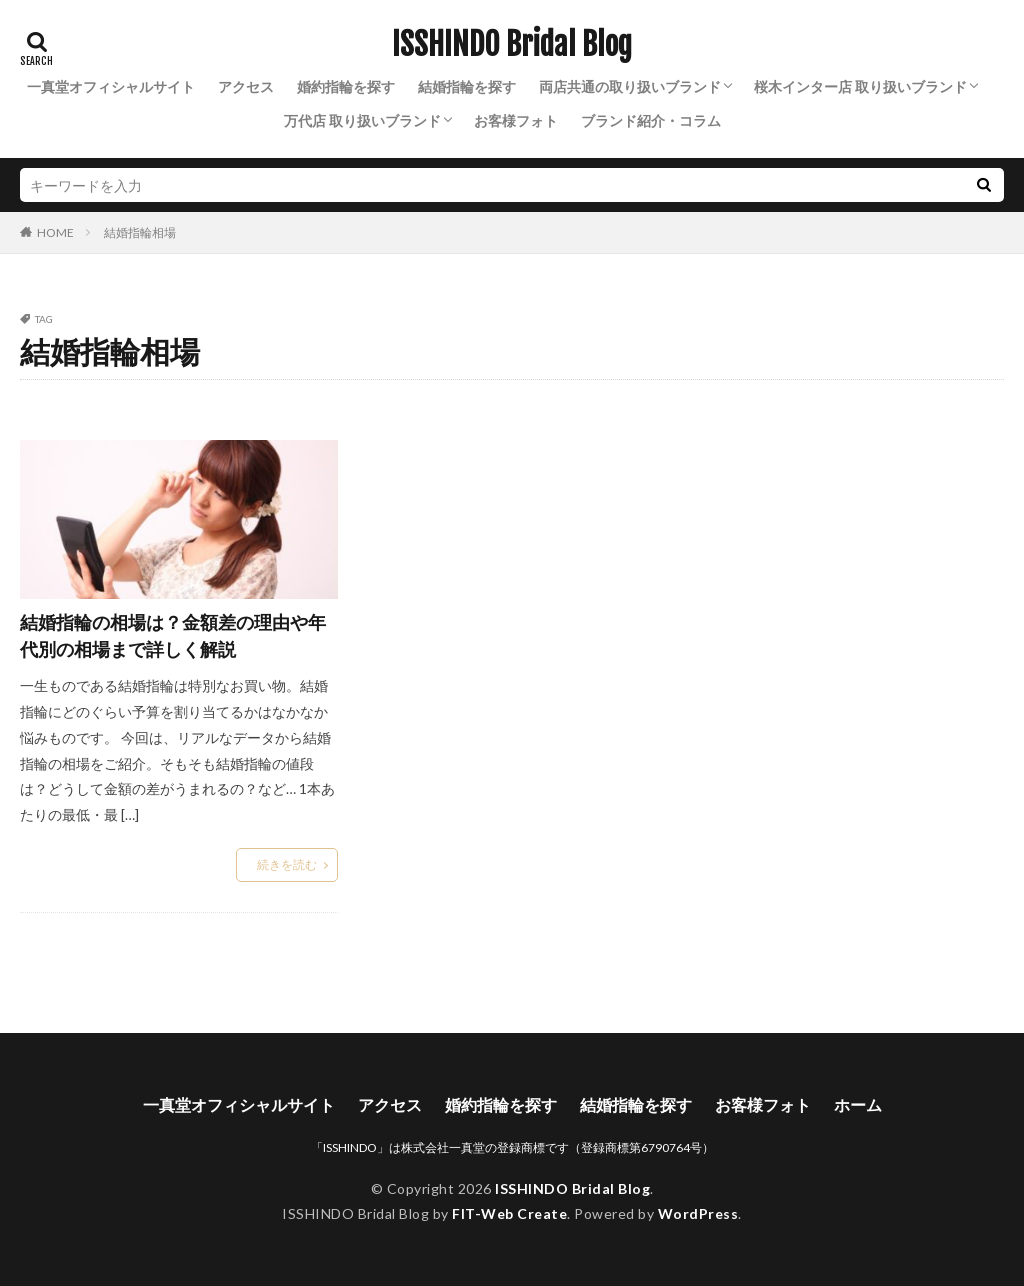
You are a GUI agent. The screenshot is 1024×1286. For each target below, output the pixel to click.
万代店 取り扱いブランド (362, 120)
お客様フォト (516, 120)
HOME (55, 232)
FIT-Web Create (509, 1213)
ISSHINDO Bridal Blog (512, 45)
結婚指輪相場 (140, 232)
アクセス (246, 86)
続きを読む (287, 864)
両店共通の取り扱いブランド (630, 86)
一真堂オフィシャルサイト (111, 86)
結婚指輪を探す (467, 86)
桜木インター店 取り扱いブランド (860, 86)
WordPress (698, 1213)
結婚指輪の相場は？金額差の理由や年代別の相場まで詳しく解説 (173, 635)
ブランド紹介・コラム (651, 120)
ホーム (858, 1104)
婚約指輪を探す (346, 86)
